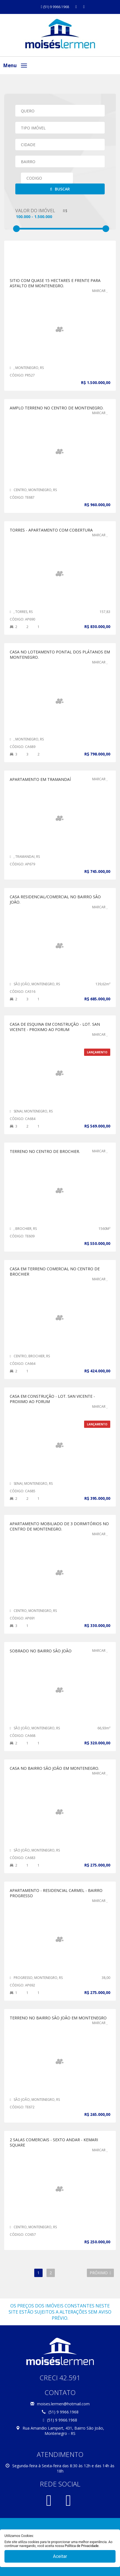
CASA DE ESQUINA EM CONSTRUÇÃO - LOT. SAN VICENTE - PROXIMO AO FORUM (55, 1027)
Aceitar (60, 2556)
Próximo (100, 2272)
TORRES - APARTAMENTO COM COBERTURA (51, 530)
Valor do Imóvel (35, 210)
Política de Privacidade (82, 2546)
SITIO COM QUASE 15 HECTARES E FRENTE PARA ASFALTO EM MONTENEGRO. (55, 283)
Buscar (60, 189)
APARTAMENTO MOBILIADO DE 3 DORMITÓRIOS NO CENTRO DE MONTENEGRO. (59, 1526)
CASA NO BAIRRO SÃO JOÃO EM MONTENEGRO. (54, 1768)
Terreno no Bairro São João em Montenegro (58, 2017)
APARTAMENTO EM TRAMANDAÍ (40, 779)
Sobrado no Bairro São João (41, 1650)
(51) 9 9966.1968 (55, 6)
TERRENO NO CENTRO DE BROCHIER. (45, 1151)
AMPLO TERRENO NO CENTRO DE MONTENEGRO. (57, 408)
